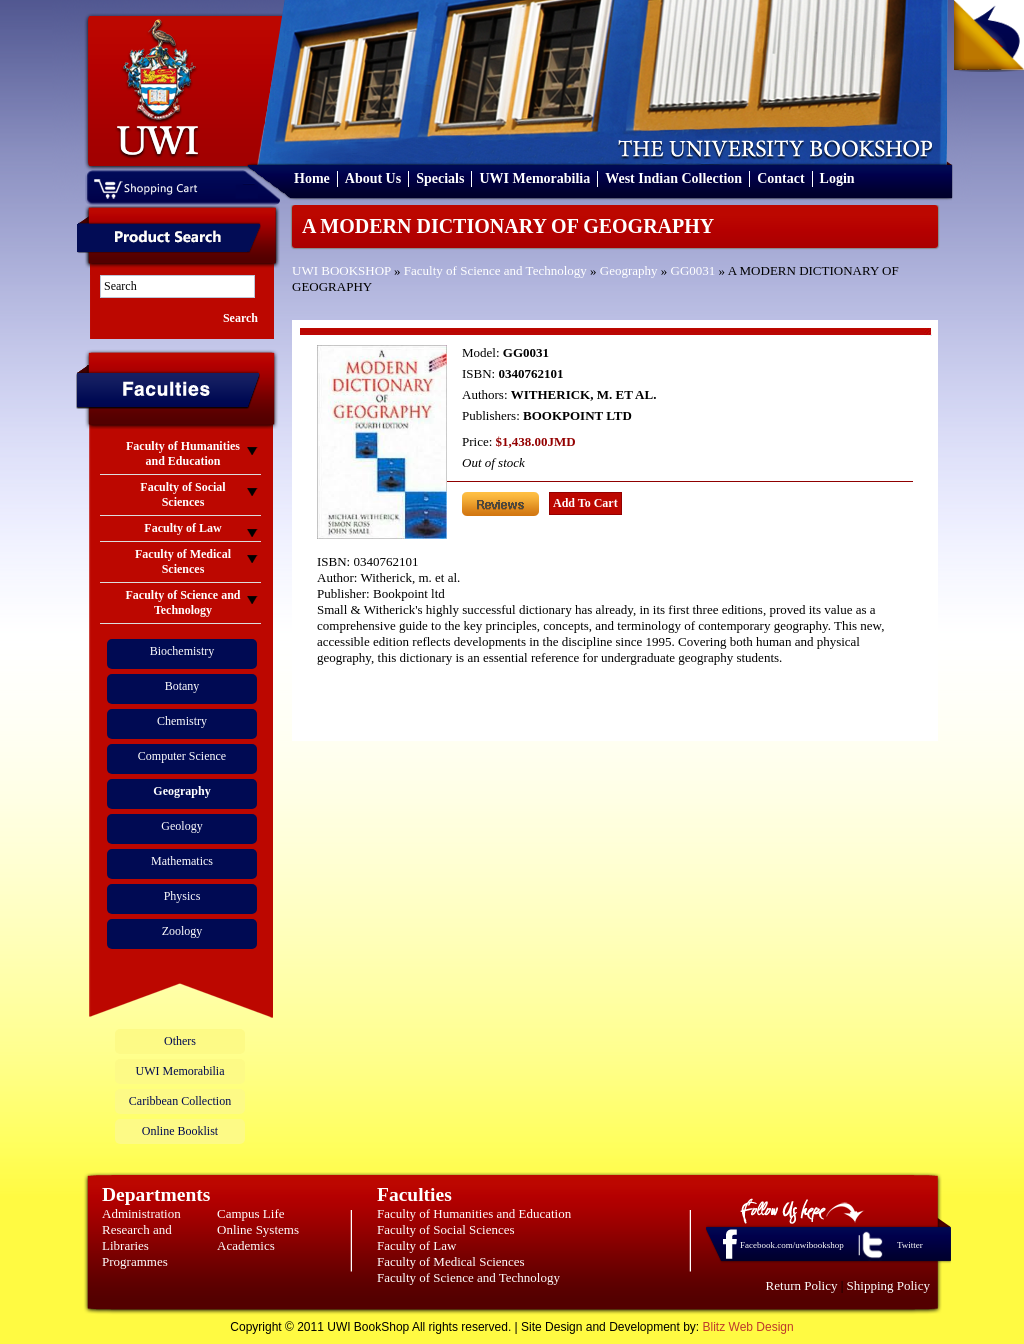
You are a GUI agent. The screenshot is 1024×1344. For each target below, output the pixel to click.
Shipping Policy (888, 1285)
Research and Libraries (137, 1237)
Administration (141, 1213)
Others (180, 1041)
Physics (182, 896)
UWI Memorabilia (534, 178)
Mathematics (182, 861)
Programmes (135, 1261)
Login (837, 178)
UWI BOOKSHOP (341, 270)
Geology (181, 826)
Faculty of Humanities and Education (474, 1213)
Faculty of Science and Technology (495, 270)
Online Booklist (180, 1131)
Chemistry (182, 721)
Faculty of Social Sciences (446, 1229)
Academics (246, 1245)
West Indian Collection (673, 178)
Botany (182, 686)
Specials (440, 178)
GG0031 (693, 270)
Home (312, 178)
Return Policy (802, 1285)
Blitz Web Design (748, 1327)
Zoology (182, 931)
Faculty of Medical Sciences (451, 1261)
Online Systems (258, 1229)
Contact (780, 178)
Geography (629, 270)
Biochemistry (182, 651)
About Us (373, 178)
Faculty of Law (416, 1245)
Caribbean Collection (180, 1101)
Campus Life (251, 1213)
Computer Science (182, 756)
